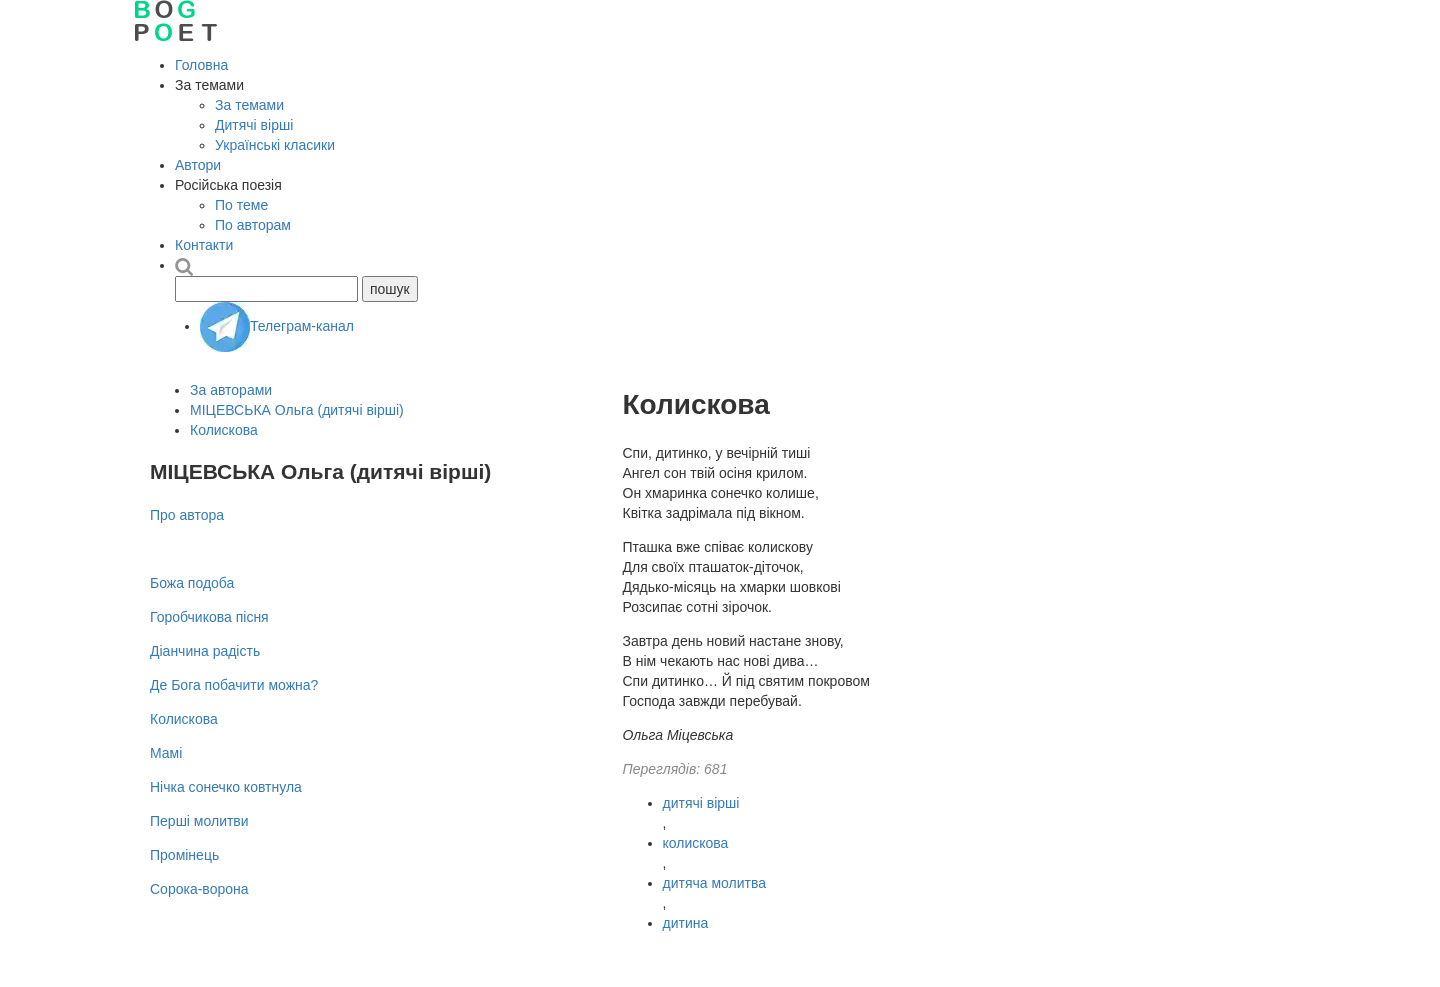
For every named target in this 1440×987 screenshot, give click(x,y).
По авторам (253, 225)
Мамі (166, 753)
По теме (241, 205)
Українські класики (275, 145)
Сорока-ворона (199, 889)
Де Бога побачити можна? (234, 685)
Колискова (224, 430)
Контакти (204, 245)
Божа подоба (192, 583)
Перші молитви (199, 821)
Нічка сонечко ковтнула (226, 787)
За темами (249, 105)
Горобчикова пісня (209, 617)
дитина (686, 923)
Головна (201, 65)
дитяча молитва (715, 883)
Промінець (184, 855)
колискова (696, 843)
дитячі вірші (701, 803)
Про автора (187, 515)
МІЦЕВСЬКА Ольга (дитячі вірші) (297, 410)
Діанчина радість (205, 651)
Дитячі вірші (254, 125)
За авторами (231, 390)
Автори (198, 165)
